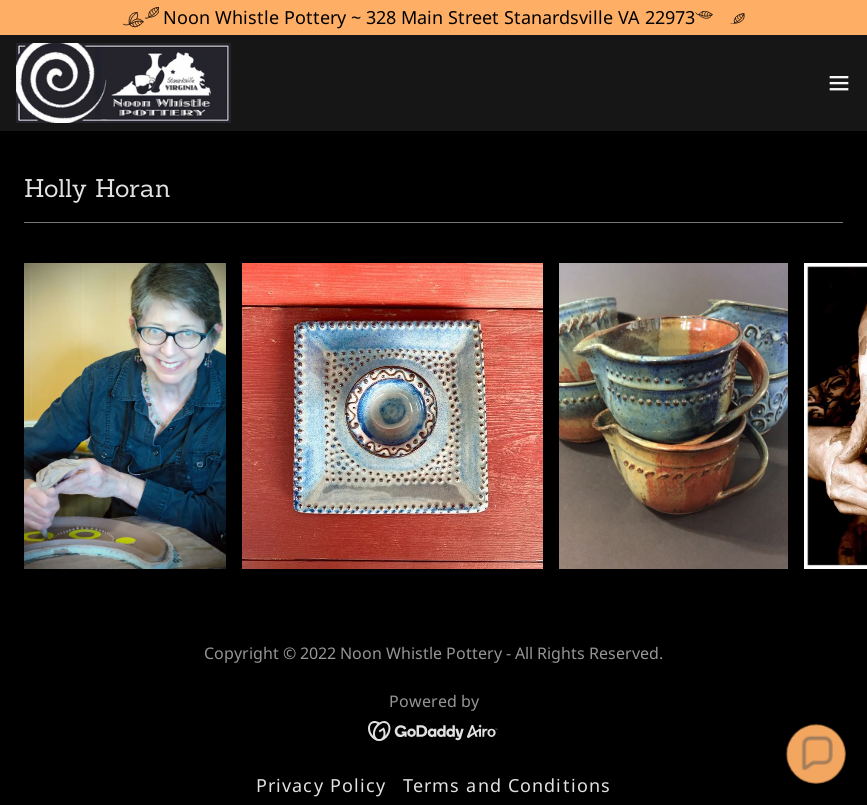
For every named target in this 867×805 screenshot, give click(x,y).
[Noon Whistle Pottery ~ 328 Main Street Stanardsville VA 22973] (433, 17)
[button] (839, 83)
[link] (123, 83)
